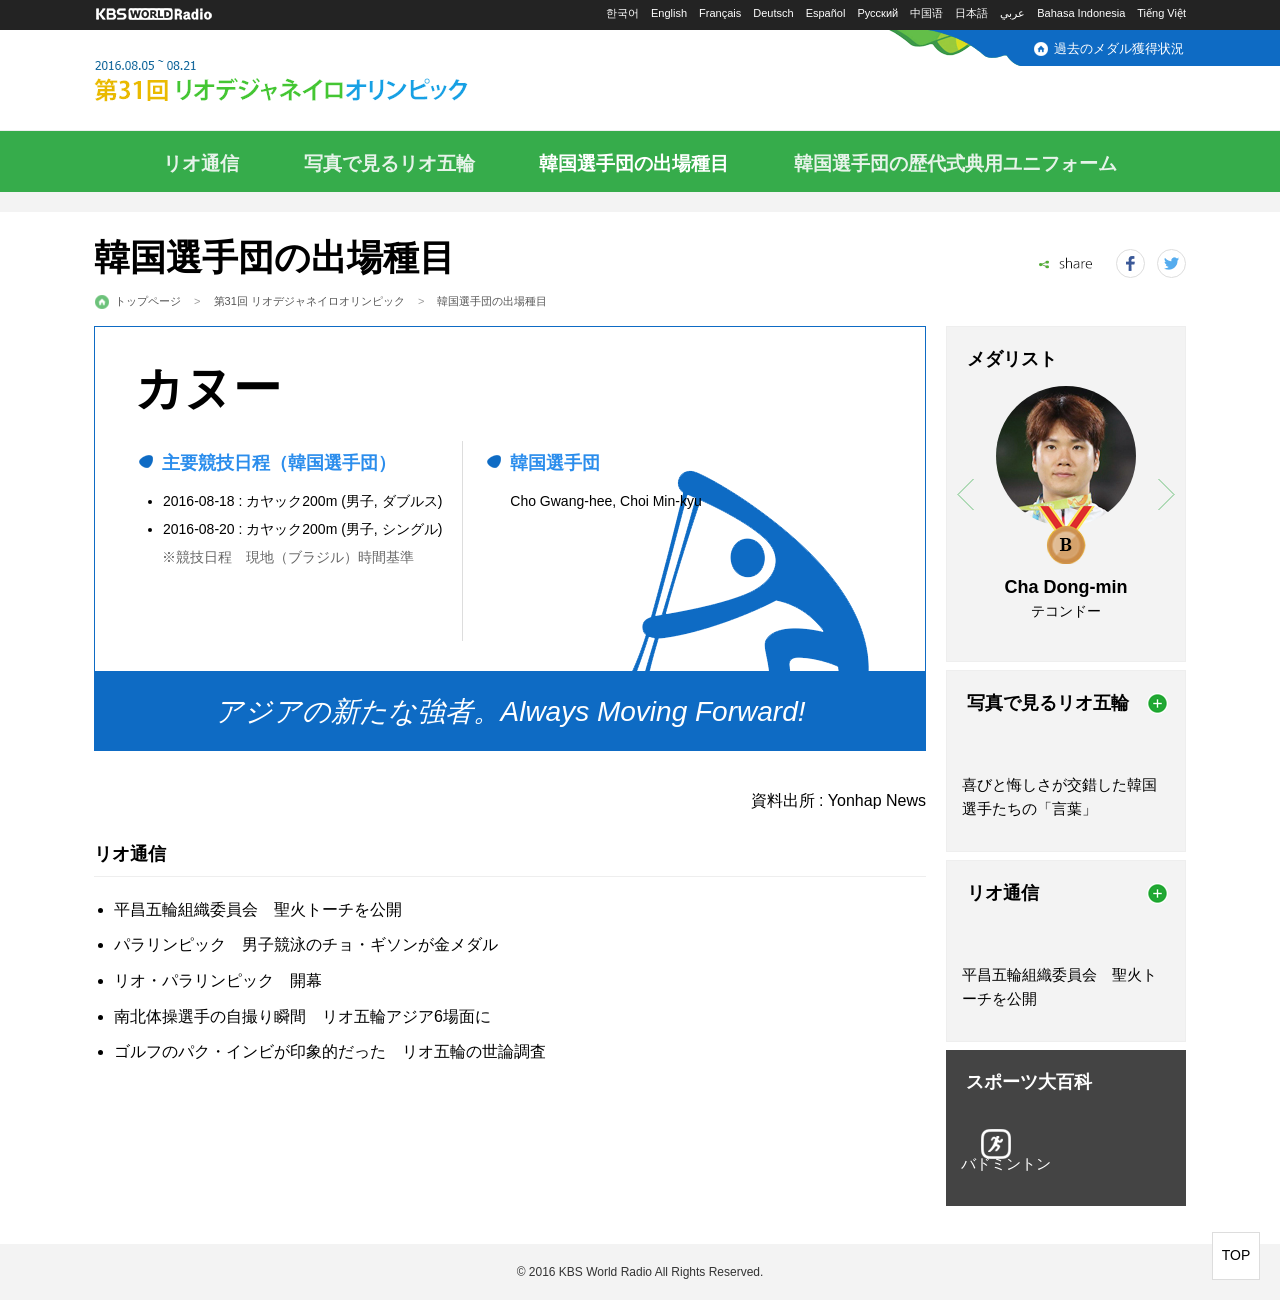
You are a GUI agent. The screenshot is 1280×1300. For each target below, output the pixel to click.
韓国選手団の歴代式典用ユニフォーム (955, 163)
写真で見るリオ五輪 (389, 163)
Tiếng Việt (1161, 13)
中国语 (926, 13)
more (1157, 703)
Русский (877, 13)
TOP (1236, 1255)
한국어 (622, 13)
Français (720, 13)
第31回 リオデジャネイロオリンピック (309, 301)
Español (826, 13)
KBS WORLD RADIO (154, 14)
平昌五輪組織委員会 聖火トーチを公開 (258, 909)
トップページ (148, 301)
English (669, 13)
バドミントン (1006, 1163)
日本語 (971, 13)
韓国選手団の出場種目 (634, 163)
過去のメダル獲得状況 (1119, 48)
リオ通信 (201, 163)
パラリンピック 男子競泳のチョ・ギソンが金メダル (306, 944)
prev (965, 494)
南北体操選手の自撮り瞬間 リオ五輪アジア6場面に (302, 1016)
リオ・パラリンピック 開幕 (218, 980)
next (1166, 494)
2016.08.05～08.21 (329, 82)
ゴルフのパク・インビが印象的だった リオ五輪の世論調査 (330, 1051)
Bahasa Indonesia (1081, 13)
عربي (1012, 13)
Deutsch (773, 13)
